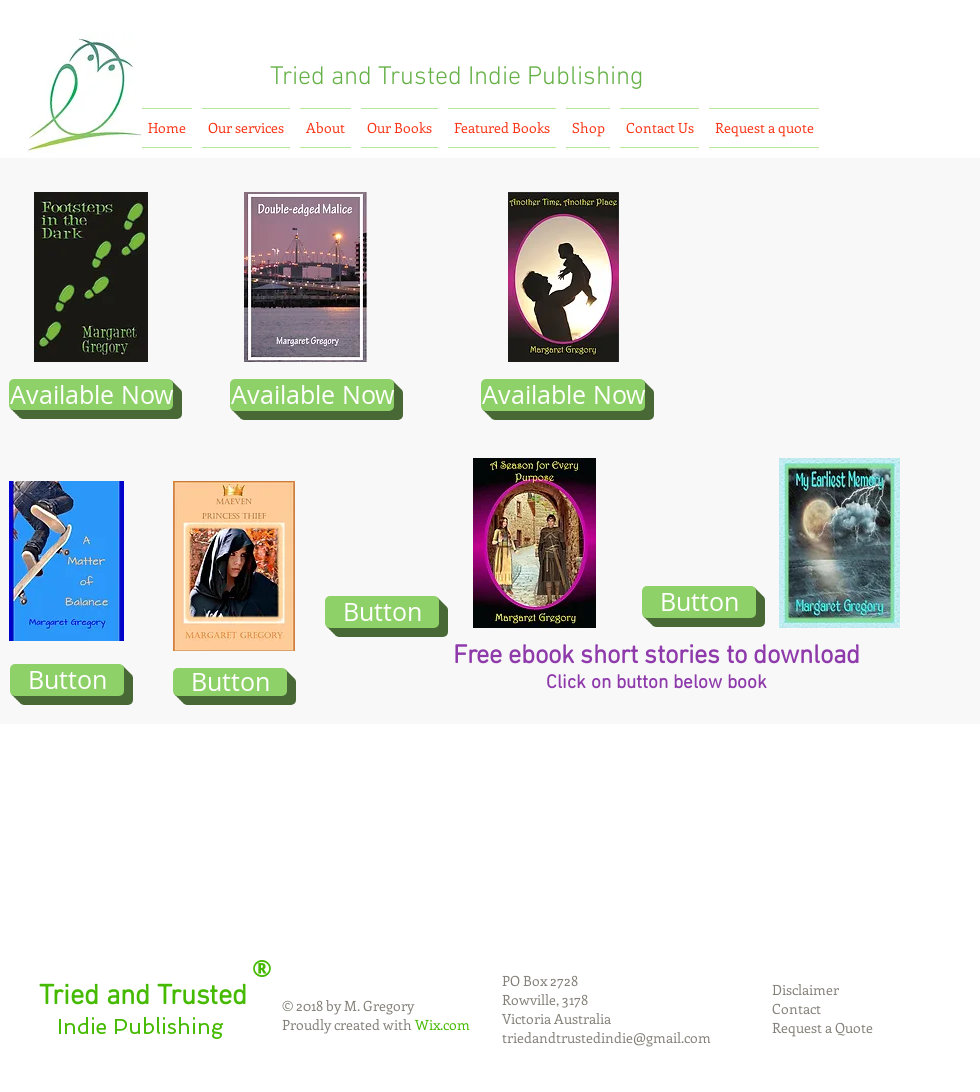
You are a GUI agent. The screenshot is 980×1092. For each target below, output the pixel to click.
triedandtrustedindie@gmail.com (606, 1037)
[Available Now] (91, 394)
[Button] (67, 680)
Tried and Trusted (366, 77)
